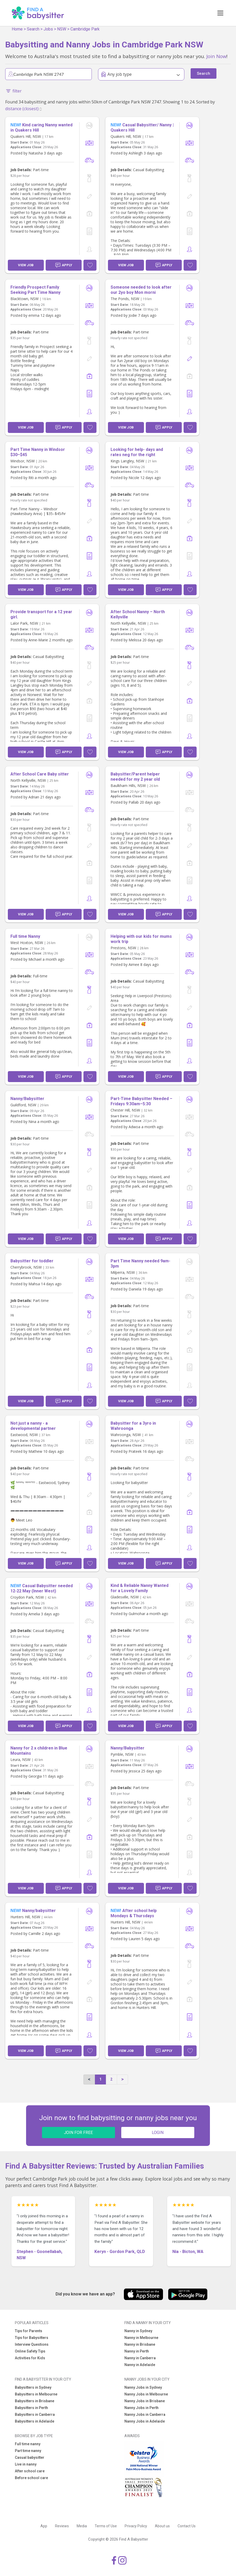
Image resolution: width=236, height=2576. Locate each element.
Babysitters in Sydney (33, 2387)
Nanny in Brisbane (139, 2344)
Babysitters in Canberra (35, 2414)
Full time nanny (27, 2444)
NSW (61, 29)
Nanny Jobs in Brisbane (144, 2401)
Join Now (216, 56)
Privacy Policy (136, 2526)
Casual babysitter (29, 2457)
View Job (26, 265)
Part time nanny (28, 2451)
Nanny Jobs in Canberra (144, 2414)
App (43, 2526)
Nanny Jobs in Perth (141, 2408)
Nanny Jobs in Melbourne (146, 2394)
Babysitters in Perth (31, 2408)
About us (162, 2526)
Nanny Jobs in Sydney (143, 2387)
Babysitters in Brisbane (34, 2401)
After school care (30, 2471)
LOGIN (158, 2132)
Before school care (31, 2478)
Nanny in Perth (136, 2351)
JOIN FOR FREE (78, 2132)
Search (33, 29)
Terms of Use (106, 2526)
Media (82, 2526)
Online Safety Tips (30, 2351)
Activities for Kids (30, 2358)
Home (17, 29)
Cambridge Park (85, 29)
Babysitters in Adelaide (34, 2421)
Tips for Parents (28, 2331)
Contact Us (187, 2526)
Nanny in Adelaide (139, 2365)
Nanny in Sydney (138, 2331)
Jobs (48, 29)
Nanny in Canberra (140, 2358)
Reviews (62, 2526)
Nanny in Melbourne (141, 2338)
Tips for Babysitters (31, 2338)
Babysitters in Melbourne (36, 2394)
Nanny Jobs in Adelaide (144, 2421)
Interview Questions (32, 2344)
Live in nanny (26, 2464)
